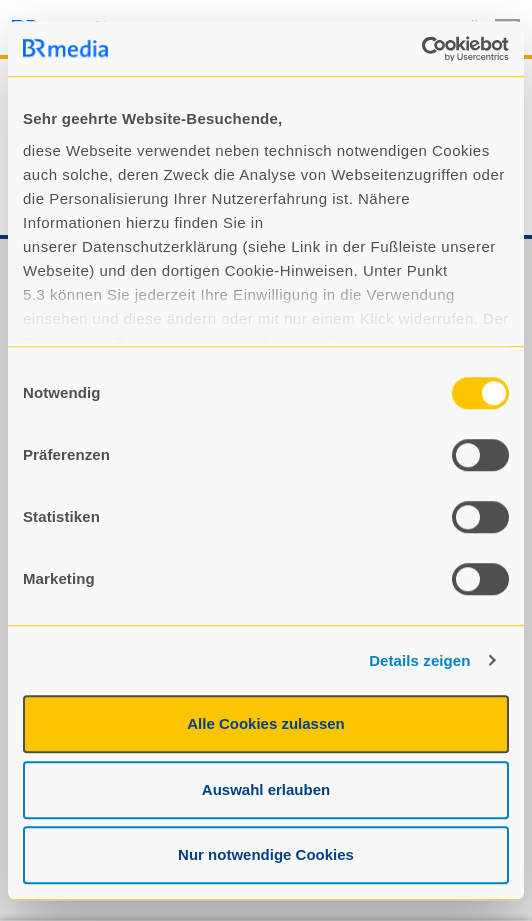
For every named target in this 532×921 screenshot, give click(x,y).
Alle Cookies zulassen (266, 723)
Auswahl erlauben (266, 789)
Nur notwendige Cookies (266, 854)
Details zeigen (419, 660)
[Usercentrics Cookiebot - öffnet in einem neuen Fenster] (421, 49)
